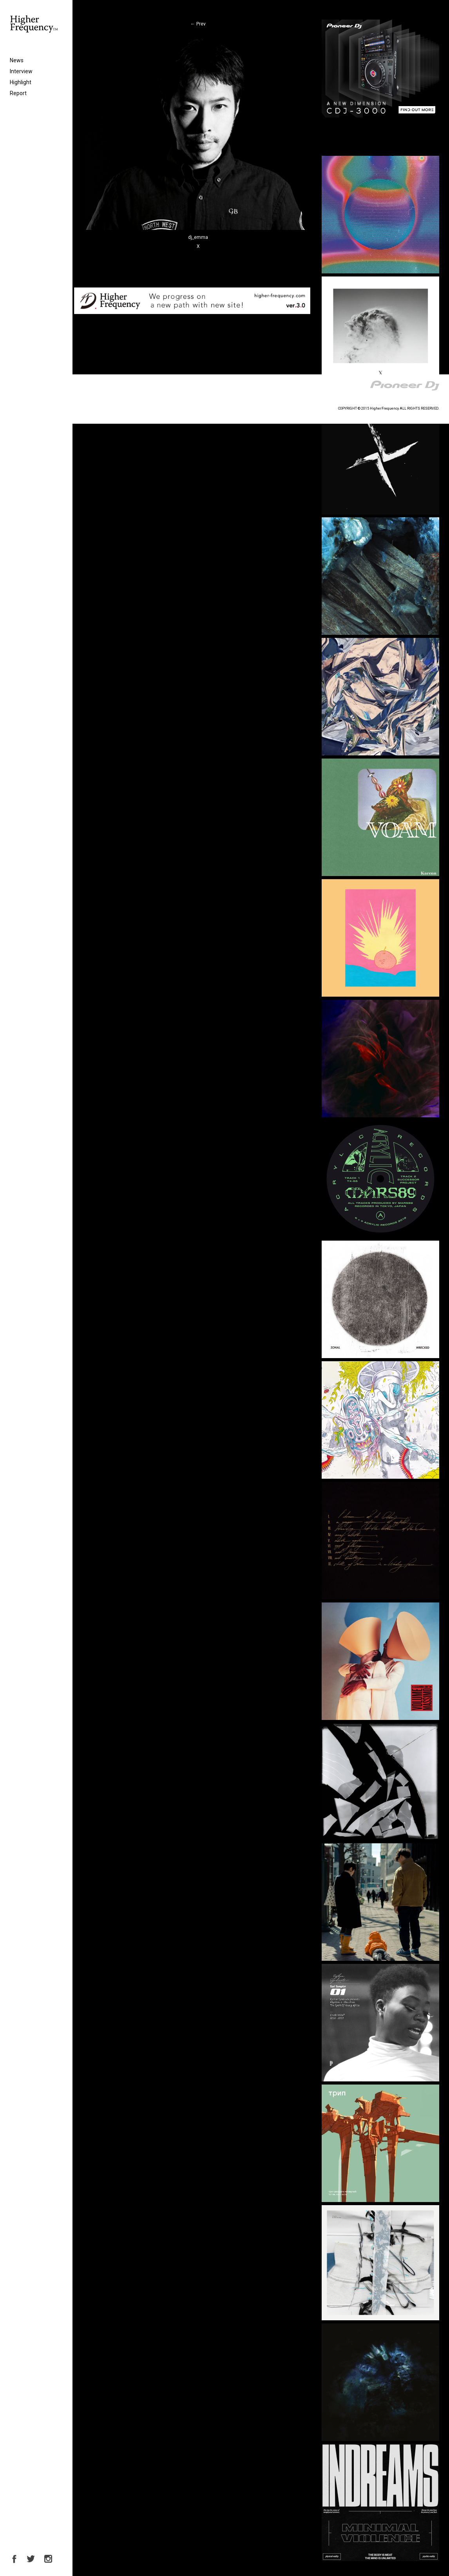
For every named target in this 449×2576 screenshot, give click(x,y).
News (17, 60)
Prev (198, 24)
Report (18, 93)
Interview (21, 71)
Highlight (20, 82)
